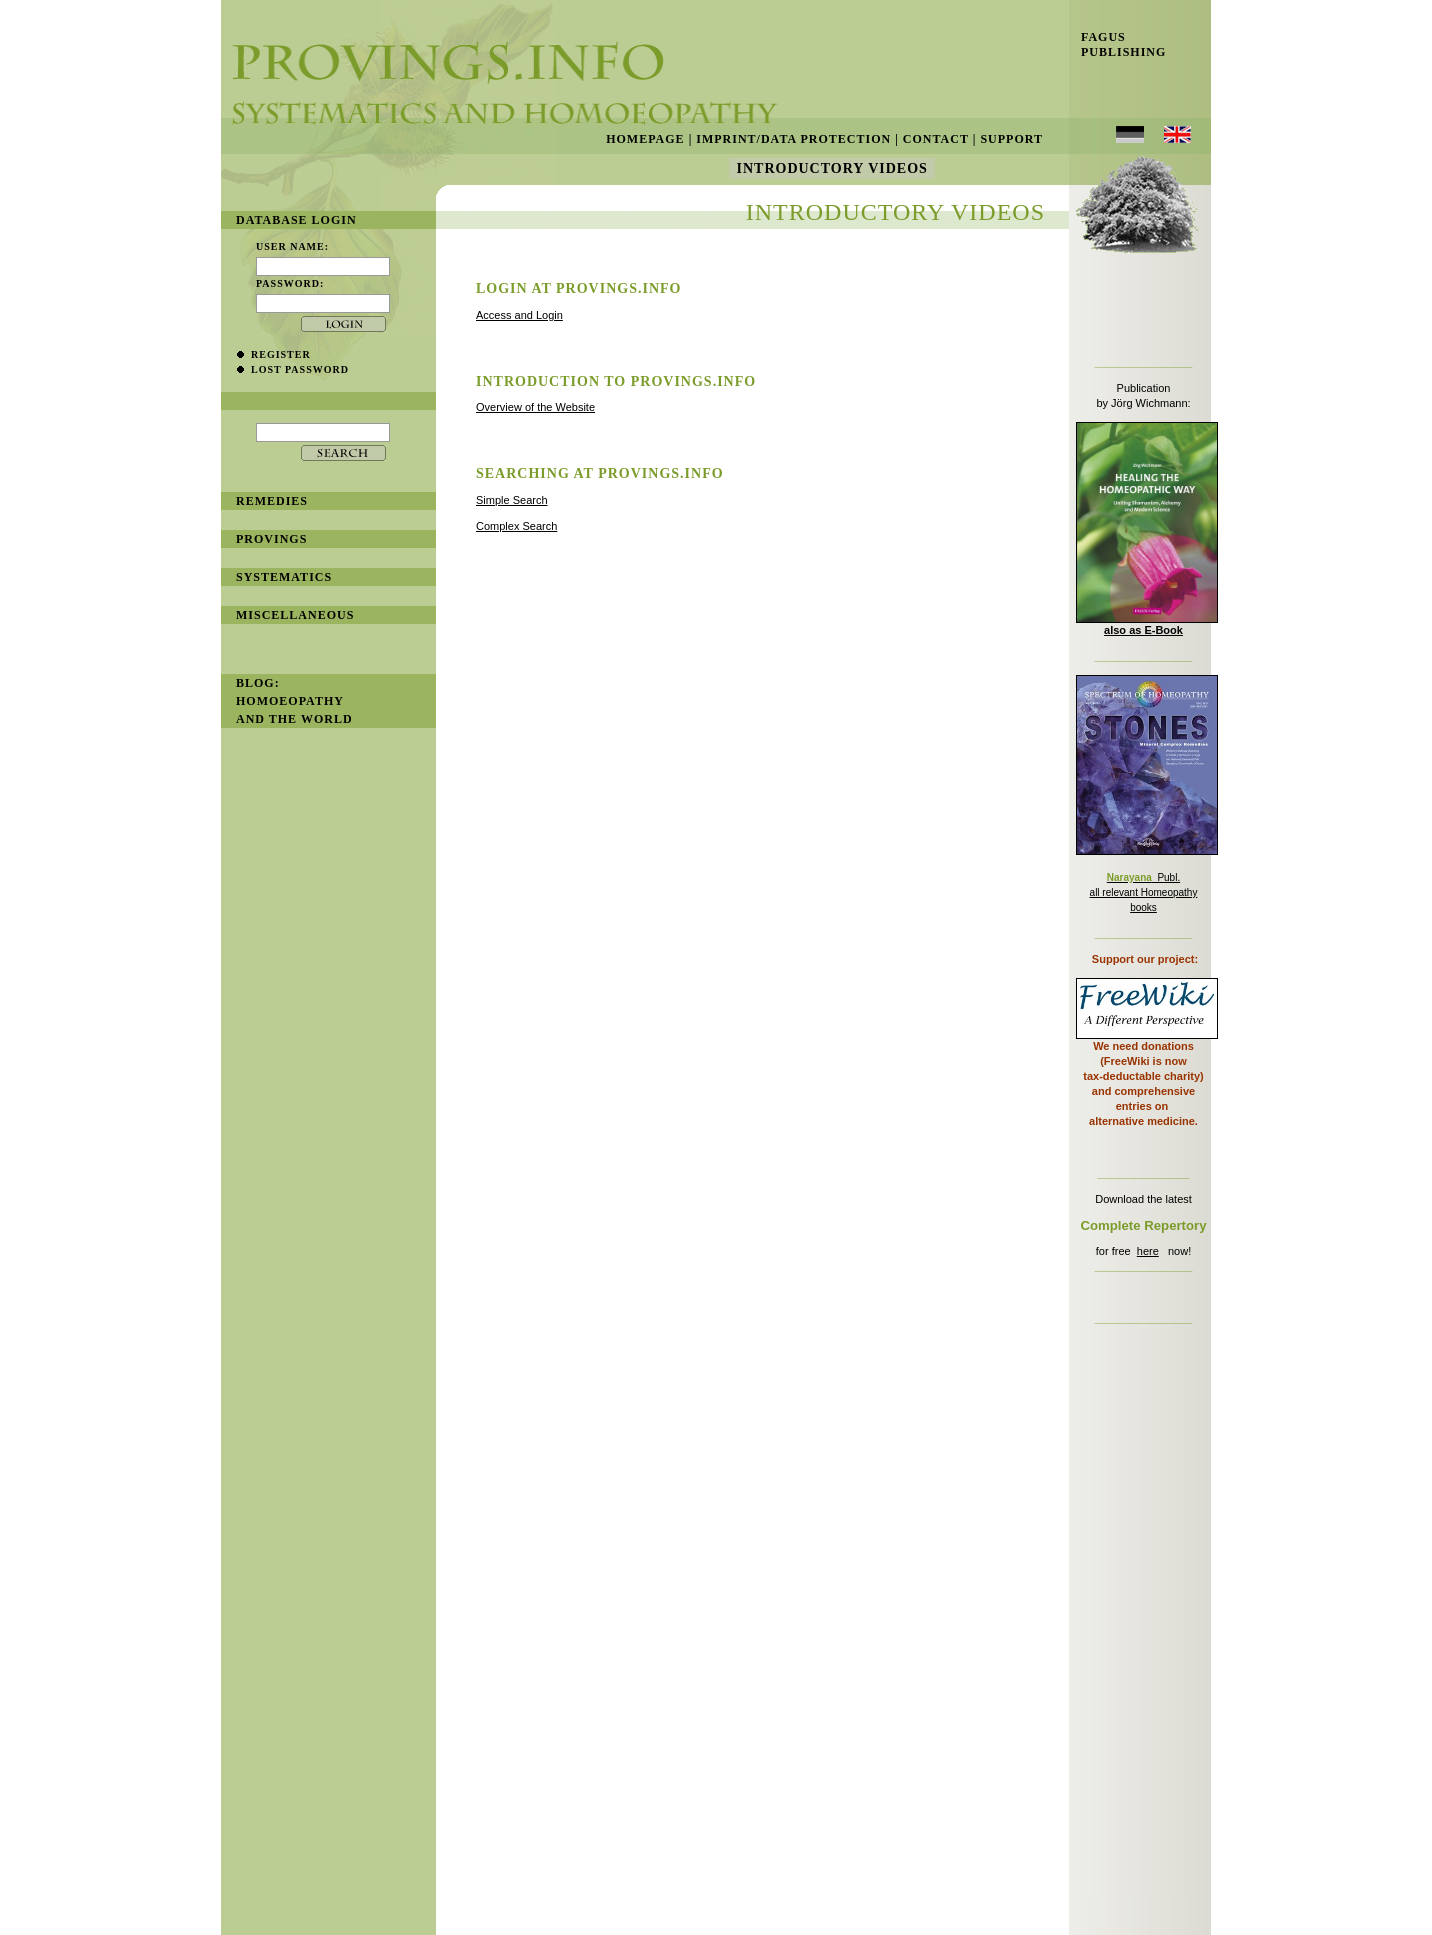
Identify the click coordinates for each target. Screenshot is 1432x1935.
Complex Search (516, 526)
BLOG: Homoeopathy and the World (294, 701)
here (1148, 1251)
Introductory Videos (832, 168)
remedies (272, 501)
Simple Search (512, 500)
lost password (300, 369)
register (281, 354)
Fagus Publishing (1117, 44)
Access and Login (519, 315)
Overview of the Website (535, 407)
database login (296, 220)
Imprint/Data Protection (793, 139)
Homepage (645, 139)
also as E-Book (1143, 630)
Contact (936, 139)
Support (1011, 139)
